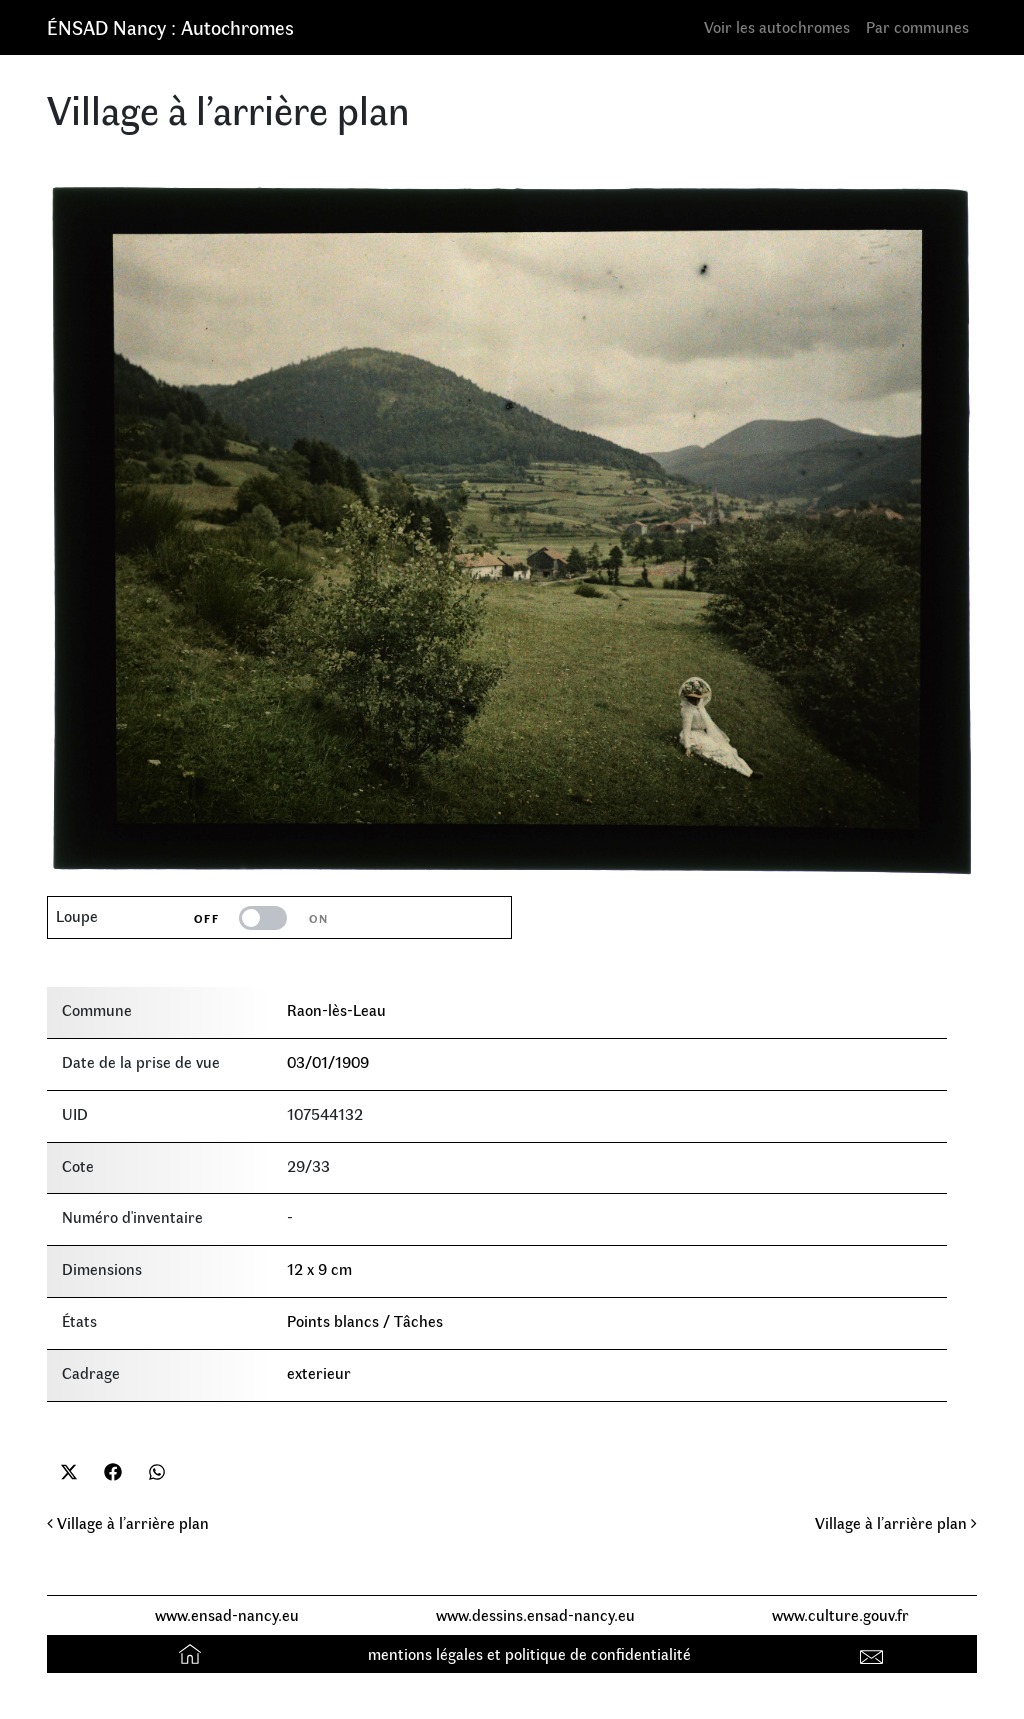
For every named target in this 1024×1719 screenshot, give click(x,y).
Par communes (917, 26)
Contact (874, 1653)
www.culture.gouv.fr (840, 1614)
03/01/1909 (328, 1061)
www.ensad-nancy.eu (227, 1614)
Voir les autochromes (777, 26)
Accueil (192, 1653)
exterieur (319, 1372)
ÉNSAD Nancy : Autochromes (170, 26)
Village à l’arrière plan (128, 1522)
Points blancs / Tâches (365, 1320)
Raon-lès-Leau (336, 1009)
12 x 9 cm (319, 1268)
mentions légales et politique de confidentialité (529, 1653)
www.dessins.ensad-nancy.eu (535, 1614)
